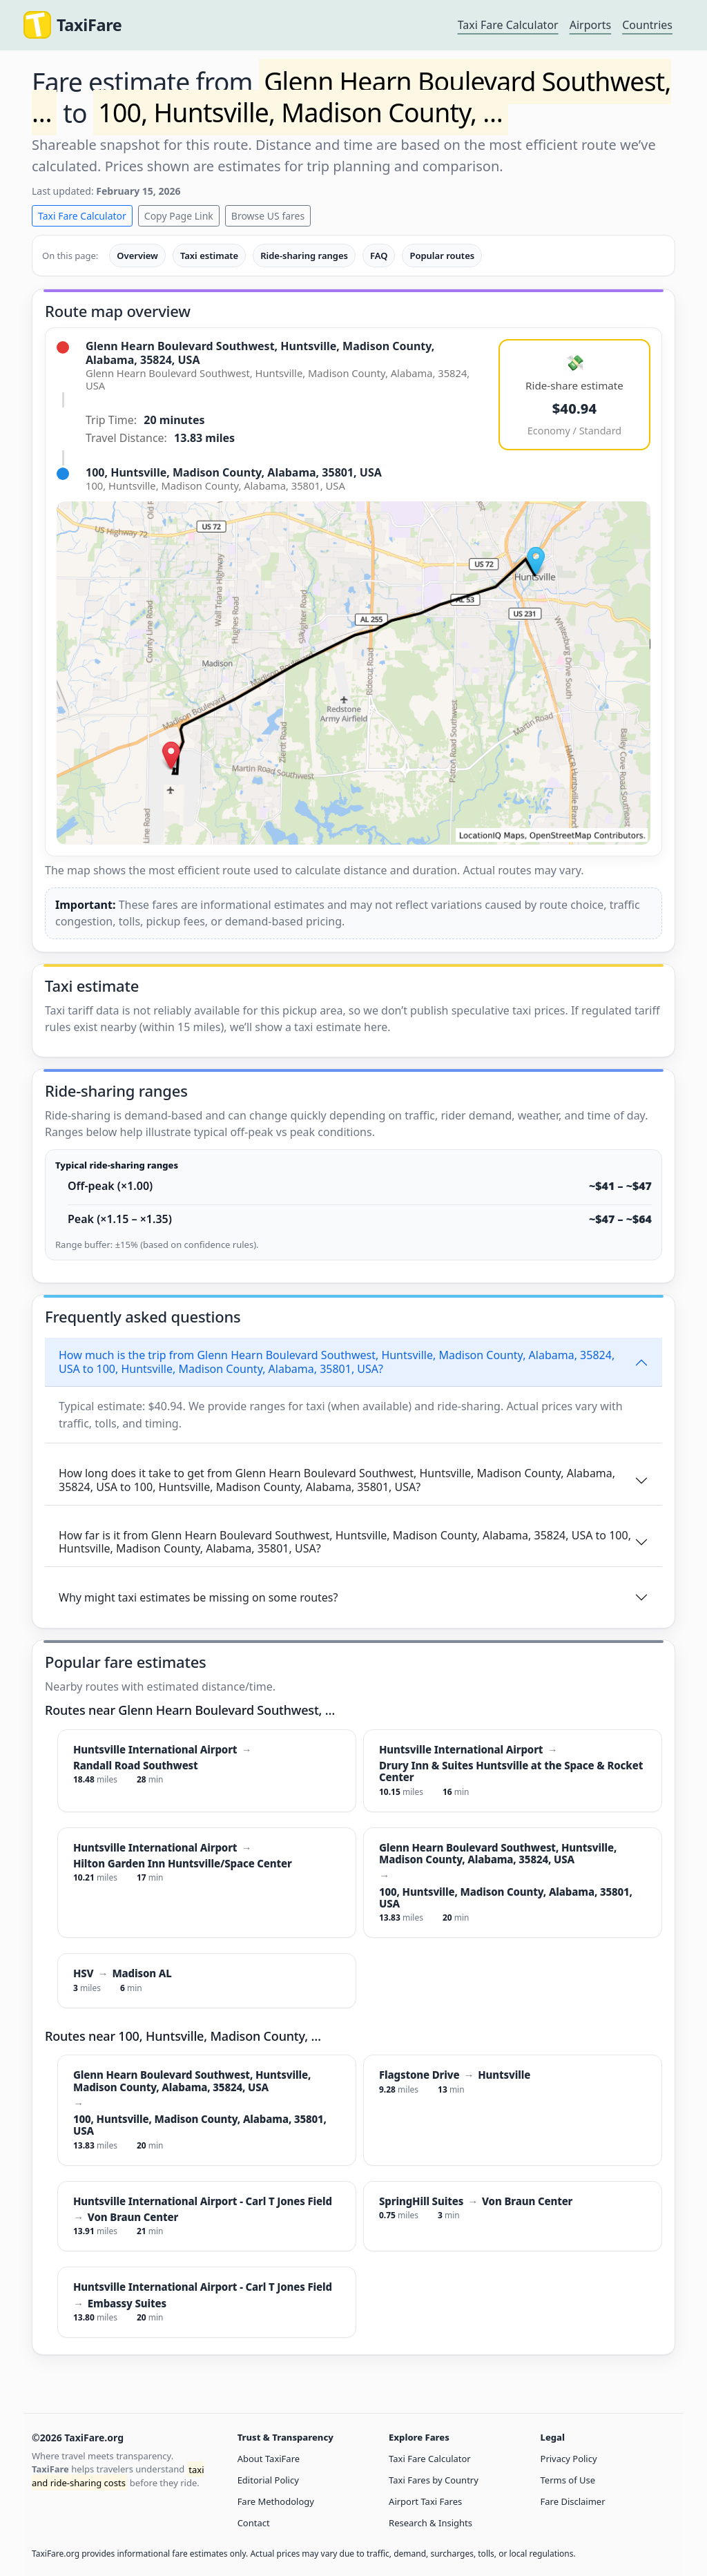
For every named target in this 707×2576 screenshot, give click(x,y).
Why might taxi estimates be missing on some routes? (198, 1597)
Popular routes (441, 255)
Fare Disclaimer (573, 2501)
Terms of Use (568, 2480)
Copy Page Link (178, 215)
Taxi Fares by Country (433, 2480)
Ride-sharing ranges (304, 255)
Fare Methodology (276, 2501)
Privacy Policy (569, 2458)
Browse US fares (267, 215)
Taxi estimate (209, 255)
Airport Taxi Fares (425, 2501)
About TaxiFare (269, 2458)
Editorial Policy (268, 2480)
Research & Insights (430, 2523)
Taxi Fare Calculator (508, 24)
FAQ (378, 255)
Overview (137, 255)
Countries (647, 24)
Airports (591, 24)
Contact (254, 2523)
